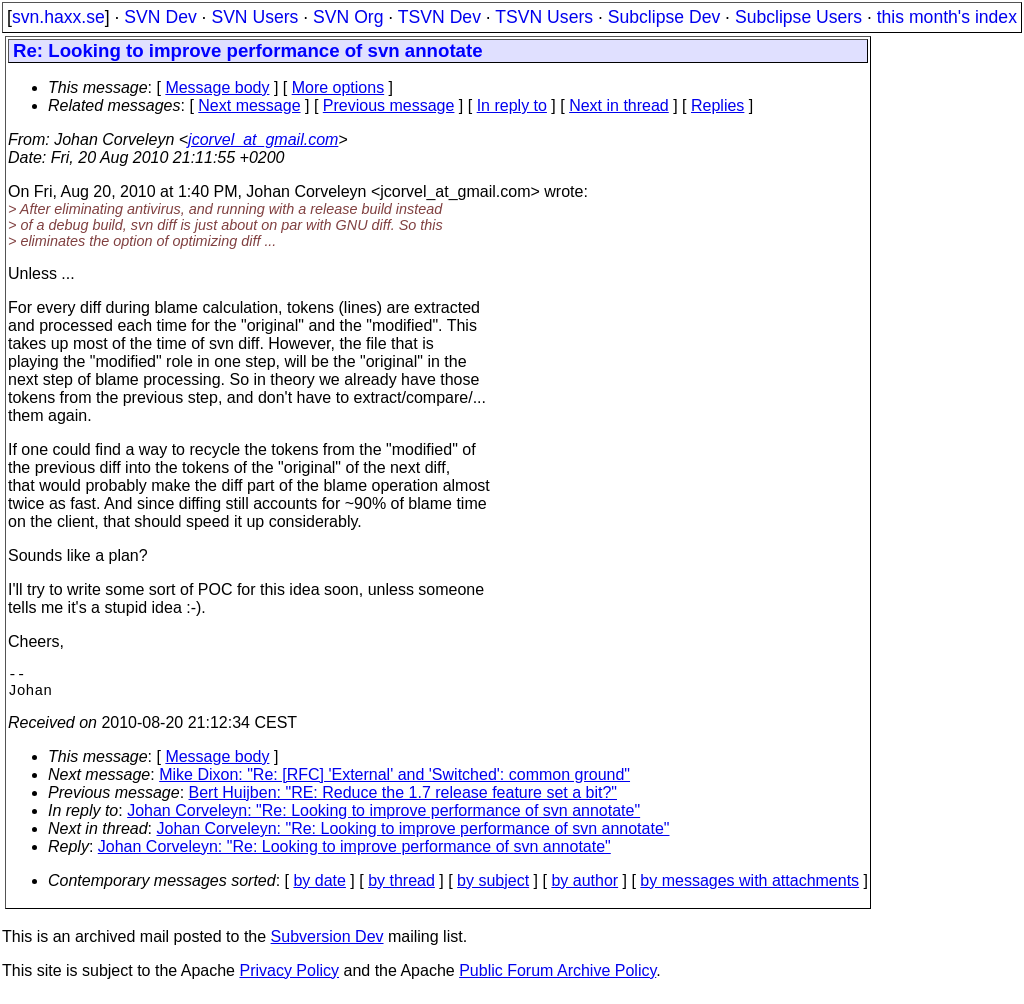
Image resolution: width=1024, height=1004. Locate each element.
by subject (493, 888)
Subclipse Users (798, 17)
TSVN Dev (439, 17)
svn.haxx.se (58, 17)
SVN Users (254, 17)
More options (338, 87)
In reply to (512, 105)
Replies (717, 105)
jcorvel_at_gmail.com (263, 139)
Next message (249, 105)
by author (584, 888)
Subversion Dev (327, 944)
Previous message (389, 105)
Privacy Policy (289, 978)
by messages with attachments (749, 888)
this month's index (947, 17)
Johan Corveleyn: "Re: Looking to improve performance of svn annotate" (383, 818)
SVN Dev (160, 17)
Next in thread (619, 105)
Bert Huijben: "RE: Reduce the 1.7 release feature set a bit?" (403, 800)
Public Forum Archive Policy (557, 978)
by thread (401, 888)
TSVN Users (544, 17)
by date (319, 888)
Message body (217, 87)
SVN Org (348, 17)
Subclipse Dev (664, 17)
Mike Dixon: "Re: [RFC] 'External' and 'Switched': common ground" (394, 782)
